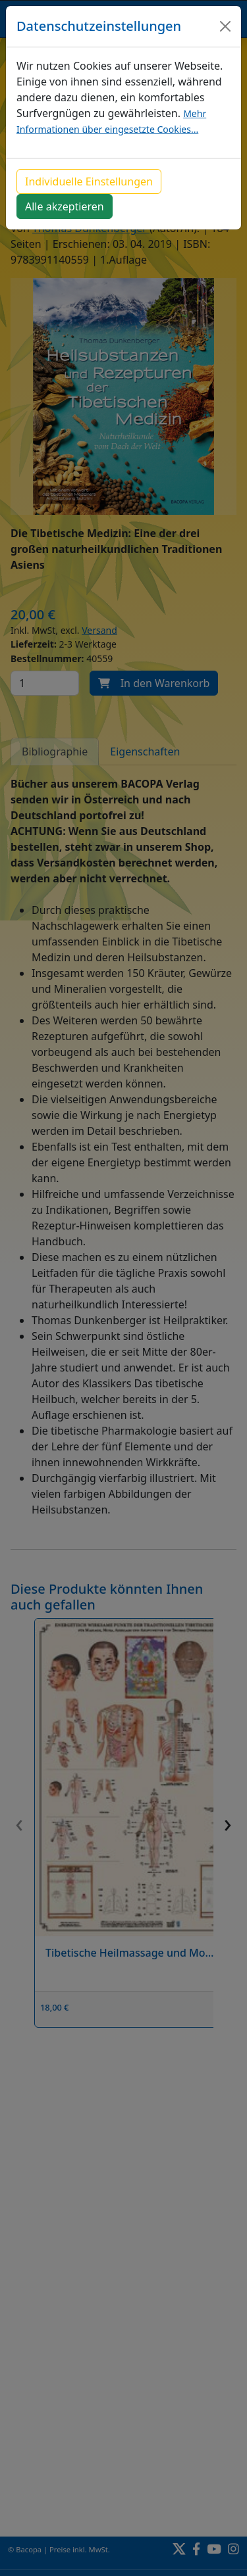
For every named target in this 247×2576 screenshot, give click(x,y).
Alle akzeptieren (64, 206)
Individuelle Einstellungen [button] (89, 181)
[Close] (225, 26)
